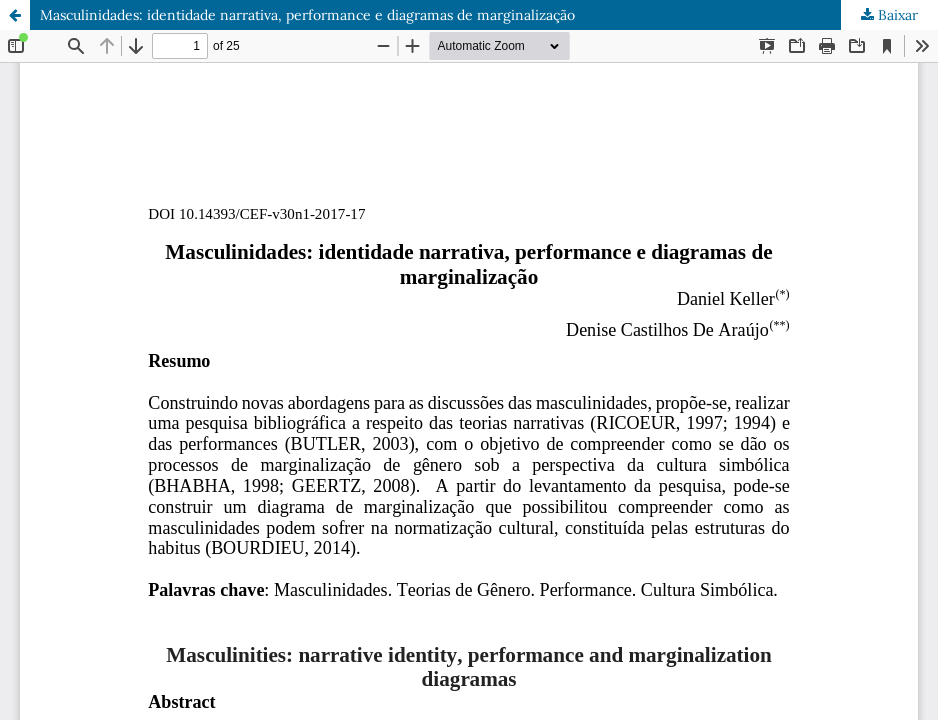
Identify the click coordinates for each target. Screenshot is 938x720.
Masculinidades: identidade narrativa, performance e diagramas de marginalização (307, 15)
